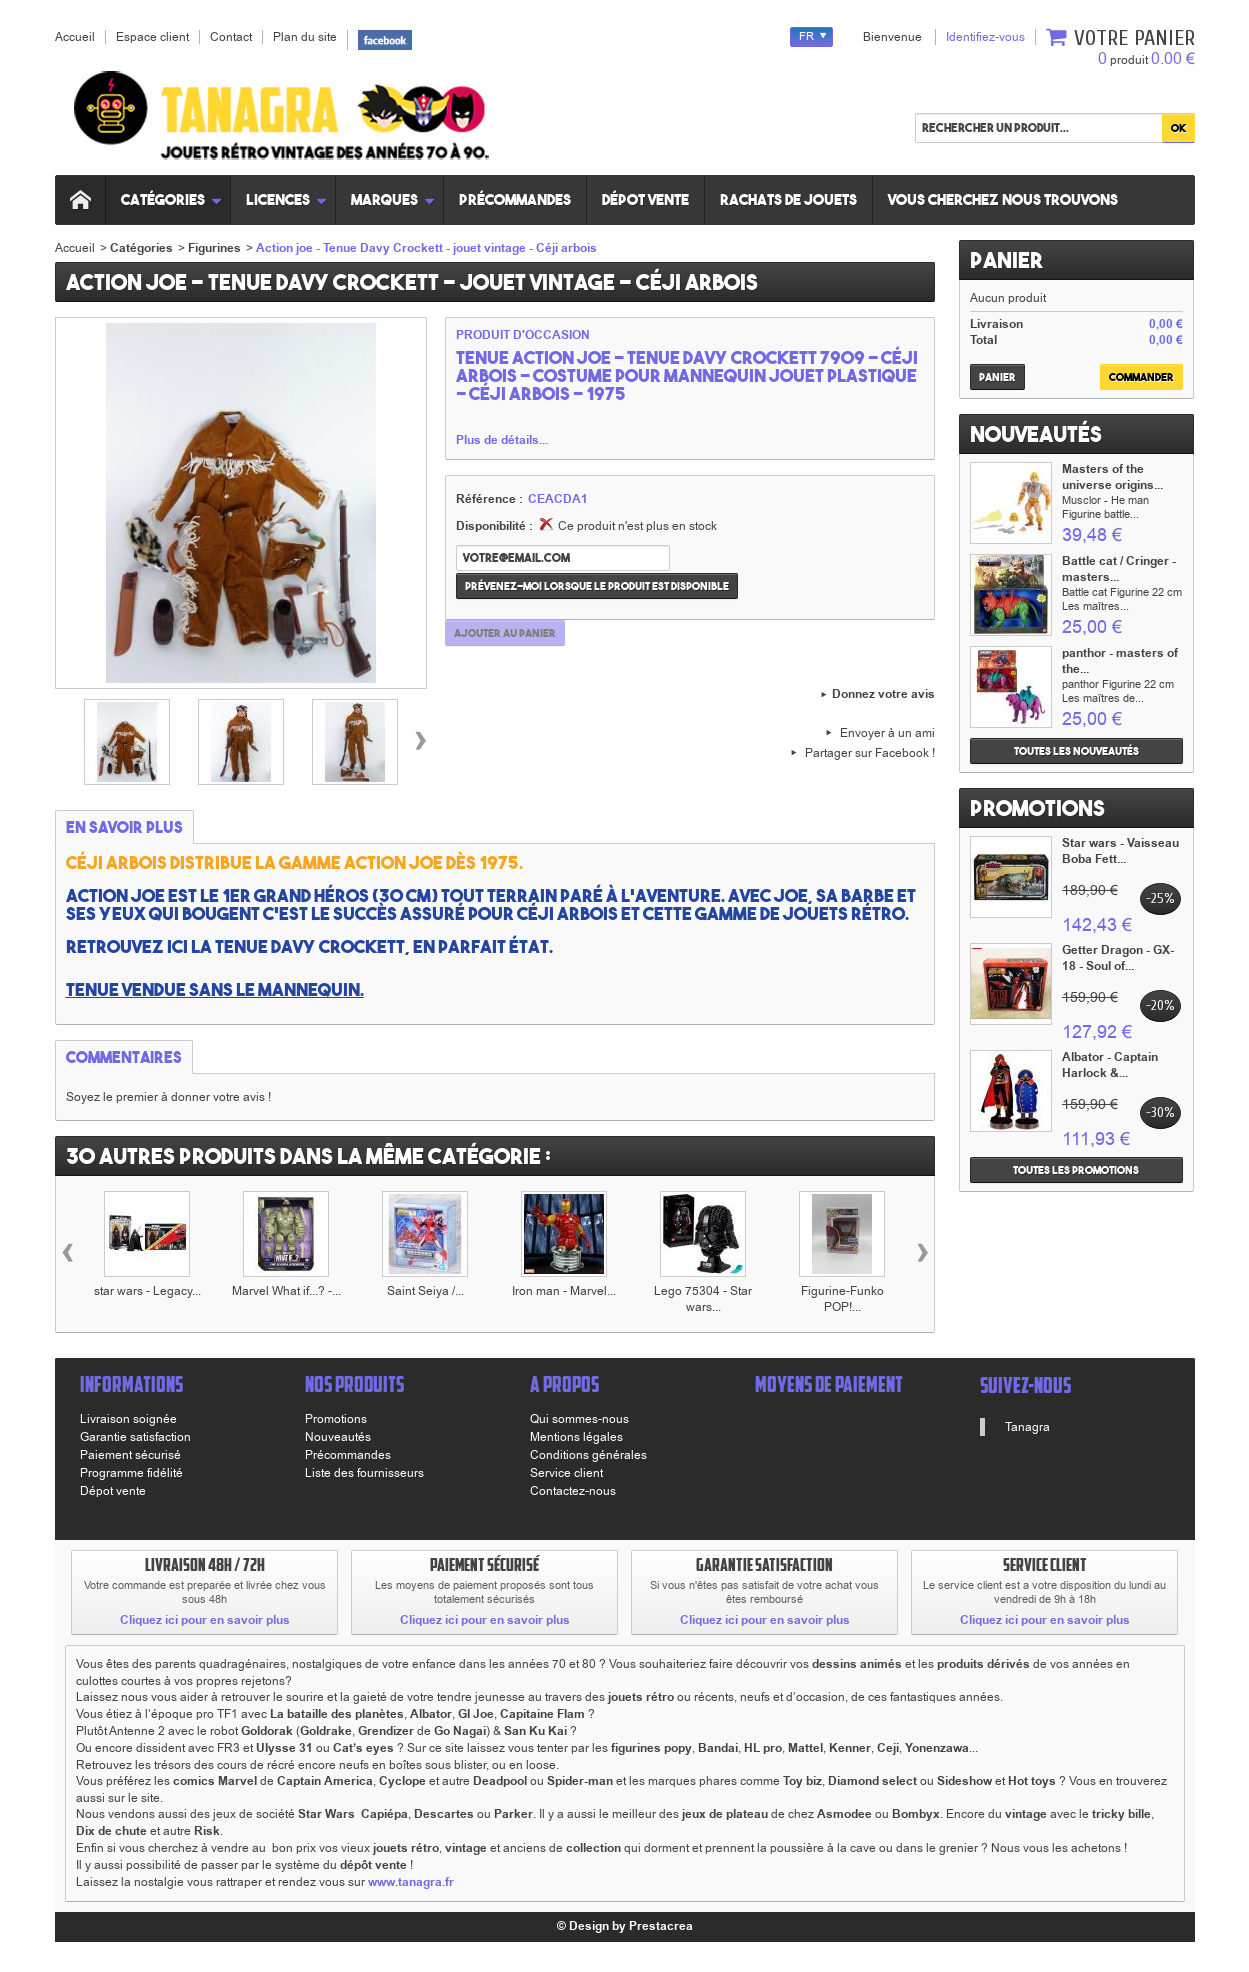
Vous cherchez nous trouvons (1004, 199)
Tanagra (1027, 1427)
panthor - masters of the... (1120, 661)
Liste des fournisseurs (364, 1473)
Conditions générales (588, 1455)
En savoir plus (124, 827)
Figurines (214, 248)
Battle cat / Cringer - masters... (1119, 569)
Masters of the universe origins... (1112, 477)
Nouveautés (1036, 434)
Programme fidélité (131, 1473)
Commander (1141, 377)
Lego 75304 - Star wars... (703, 1299)
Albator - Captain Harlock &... (1110, 1065)
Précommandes (516, 199)
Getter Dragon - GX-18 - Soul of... (1118, 958)
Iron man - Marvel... (564, 1291)
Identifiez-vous (985, 37)
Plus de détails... (502, 441)
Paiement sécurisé (130, 1455)
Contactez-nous (573, 1491)
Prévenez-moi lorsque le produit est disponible (597, 586)
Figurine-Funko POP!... (842, 1299)
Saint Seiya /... (425, 1291)
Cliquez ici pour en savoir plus (205, 1620)
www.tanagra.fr (411, 1882)
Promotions (1037, 808)
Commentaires (124, 1057)
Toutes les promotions (1076, 1170)
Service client (566, 1473)
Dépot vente (646, 199)
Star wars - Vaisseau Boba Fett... (1120, 851)
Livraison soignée (128, 1419)
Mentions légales (576, 1437)
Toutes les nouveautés (1076, 751)
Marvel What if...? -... (286, 1291)
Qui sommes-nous (579, 1419)
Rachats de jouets (789, 199)
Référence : (489, 500)
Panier (1006, 260)
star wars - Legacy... (147, 1291)
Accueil (75, 248)
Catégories (172, 199)
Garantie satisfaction (135, 1437)
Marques (394, 199)
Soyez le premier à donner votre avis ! (168, 1097)
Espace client (152, 37)
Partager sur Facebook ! (870, 753)
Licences (287, 199)
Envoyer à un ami (887, 733)
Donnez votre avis (883, 695)
